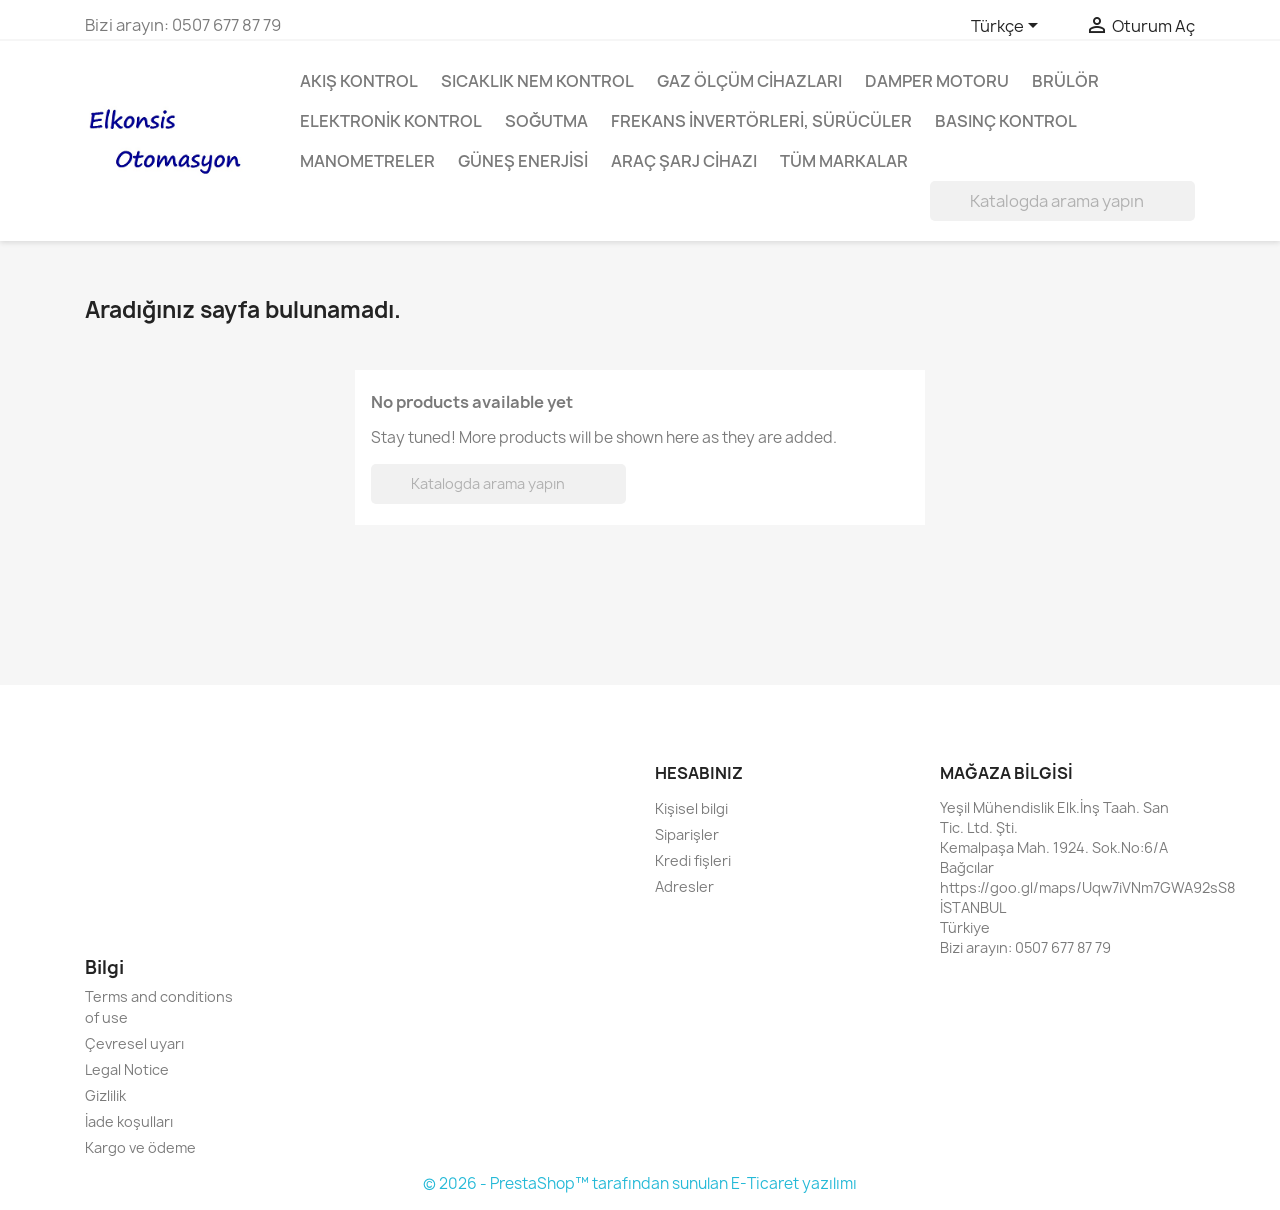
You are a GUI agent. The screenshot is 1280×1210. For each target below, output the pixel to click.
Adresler (684, 886)
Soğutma (546, 121)
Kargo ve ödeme (140, 1147)
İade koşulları (129, 1121)
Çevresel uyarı (134, 1043)
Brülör (1065, 81)
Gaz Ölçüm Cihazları (749, 81)
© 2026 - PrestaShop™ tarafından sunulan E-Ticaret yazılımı (640, 1183)
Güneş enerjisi (523, 161)
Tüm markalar (844, 161)
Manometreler (367, 161)
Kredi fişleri (693, 860)
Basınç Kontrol (1006, 121)
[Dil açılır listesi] (1008, 27)
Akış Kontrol (359, 81)
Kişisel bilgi (691, 808)
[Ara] (1062, 201)
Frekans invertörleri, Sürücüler (761, 121)
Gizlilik (105, 1095)
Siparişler (687, 834)
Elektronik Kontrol (391, 121)
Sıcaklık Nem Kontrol (537, 81)
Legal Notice (127, 1069)
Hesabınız (699, 773)
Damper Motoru (937, 81)
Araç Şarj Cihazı (684, 161)
